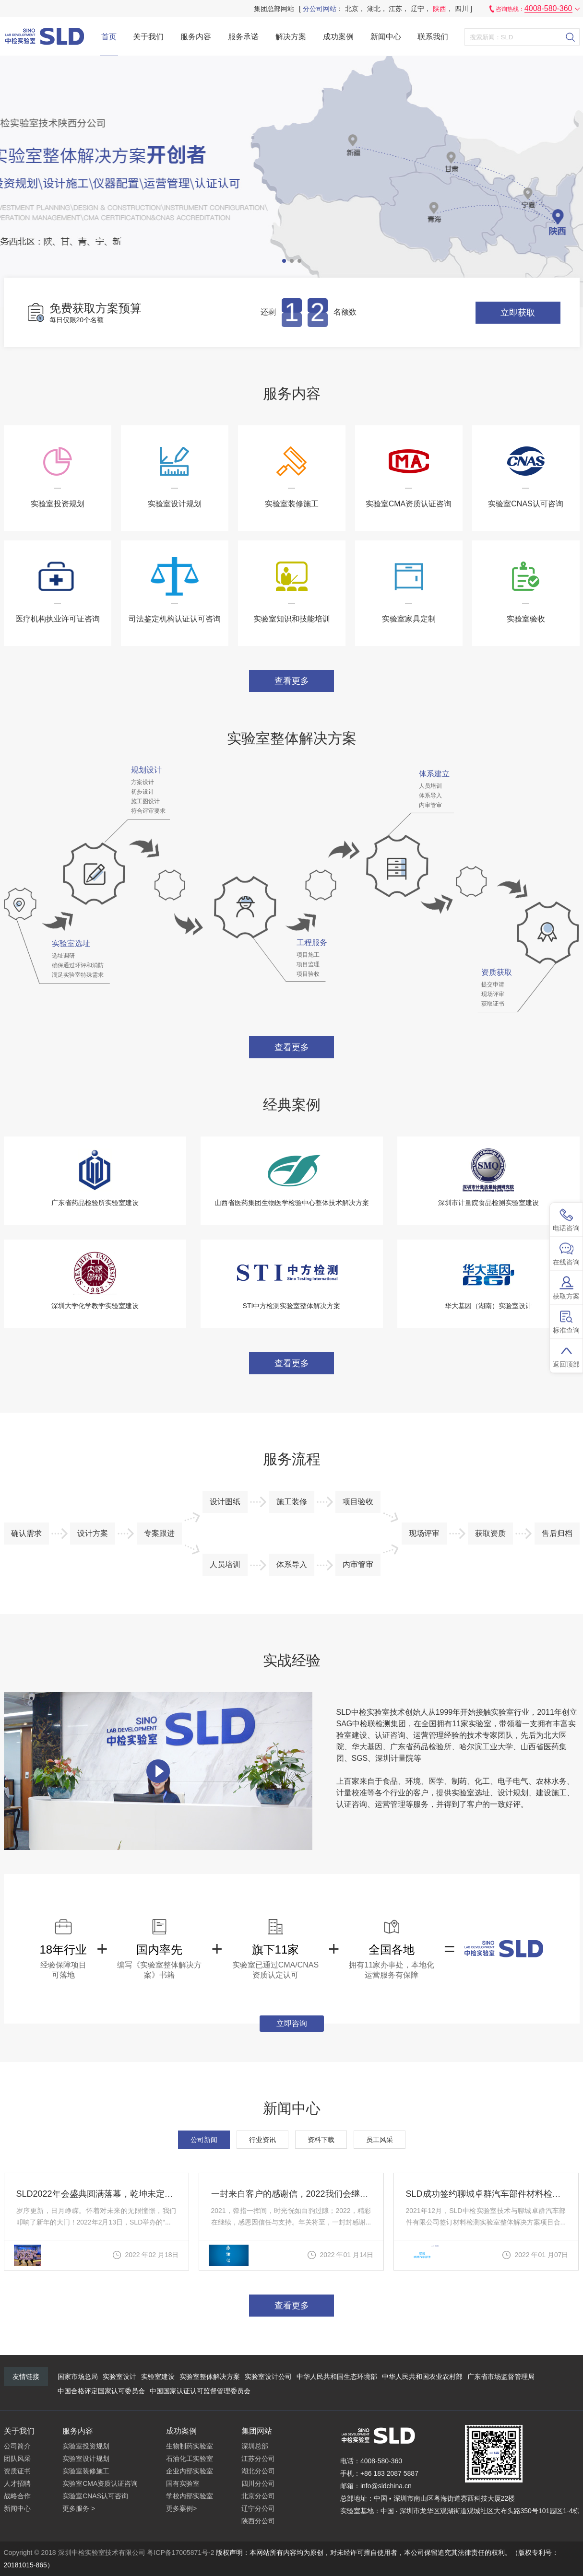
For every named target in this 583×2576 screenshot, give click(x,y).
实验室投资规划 (85, 2446)
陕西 (439, 8)
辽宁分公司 (258, 2508)
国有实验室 (183, 2483)
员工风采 (379, 2139)
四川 (461, 8)
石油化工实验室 (189, 2458)
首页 (109, 37)
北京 (351, 8)
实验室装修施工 (85, 2471)
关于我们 (148, 37)
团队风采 (17, 2458)
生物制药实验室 (189, 2446)
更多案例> (181, 2508)
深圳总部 (254, 2446)
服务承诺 (243, 37)
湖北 (374, 8)
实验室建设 (158, 2376)
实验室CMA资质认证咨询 (100, 2483)
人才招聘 (17, 2483)
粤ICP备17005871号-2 (180, 2552)
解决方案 (290, 37)
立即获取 (517, 312)
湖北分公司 (258, 2471)
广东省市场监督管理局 (501, 2376)
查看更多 (291, 681)
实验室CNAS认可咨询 (95, 2496)
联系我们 (432, 37)
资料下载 (321, 2139)
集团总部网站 (274, 8)
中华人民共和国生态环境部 (337, 2376)
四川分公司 (258, 2483)
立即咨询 (291, 2023)
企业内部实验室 (189, 2471)
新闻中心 (385, 37)
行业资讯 (262, 2139)
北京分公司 (258, 2496)
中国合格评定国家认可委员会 (101, 2391)
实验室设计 (119, 2376)
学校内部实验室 (189, 2496)
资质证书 (17, 2471)
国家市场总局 (78, 2376)
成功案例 (338, 37)
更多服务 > (78, 2508)
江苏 (395, 8)
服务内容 (195, 37)
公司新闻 (203, 2139)
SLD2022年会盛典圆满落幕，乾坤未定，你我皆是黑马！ (96, 2194)
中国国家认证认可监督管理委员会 (200, 2391)
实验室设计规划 (85, 2458)
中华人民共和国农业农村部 (422, 2376)
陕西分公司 (258, 2521)
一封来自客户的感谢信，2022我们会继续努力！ (291, 2194)
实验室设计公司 (268, 2376)
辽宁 (417, 8)
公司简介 (17, 2446)
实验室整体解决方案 (209, 2376)
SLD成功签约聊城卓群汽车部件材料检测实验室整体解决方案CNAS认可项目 (486, 2194)
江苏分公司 (258, 2458)
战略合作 (17, 2496)
